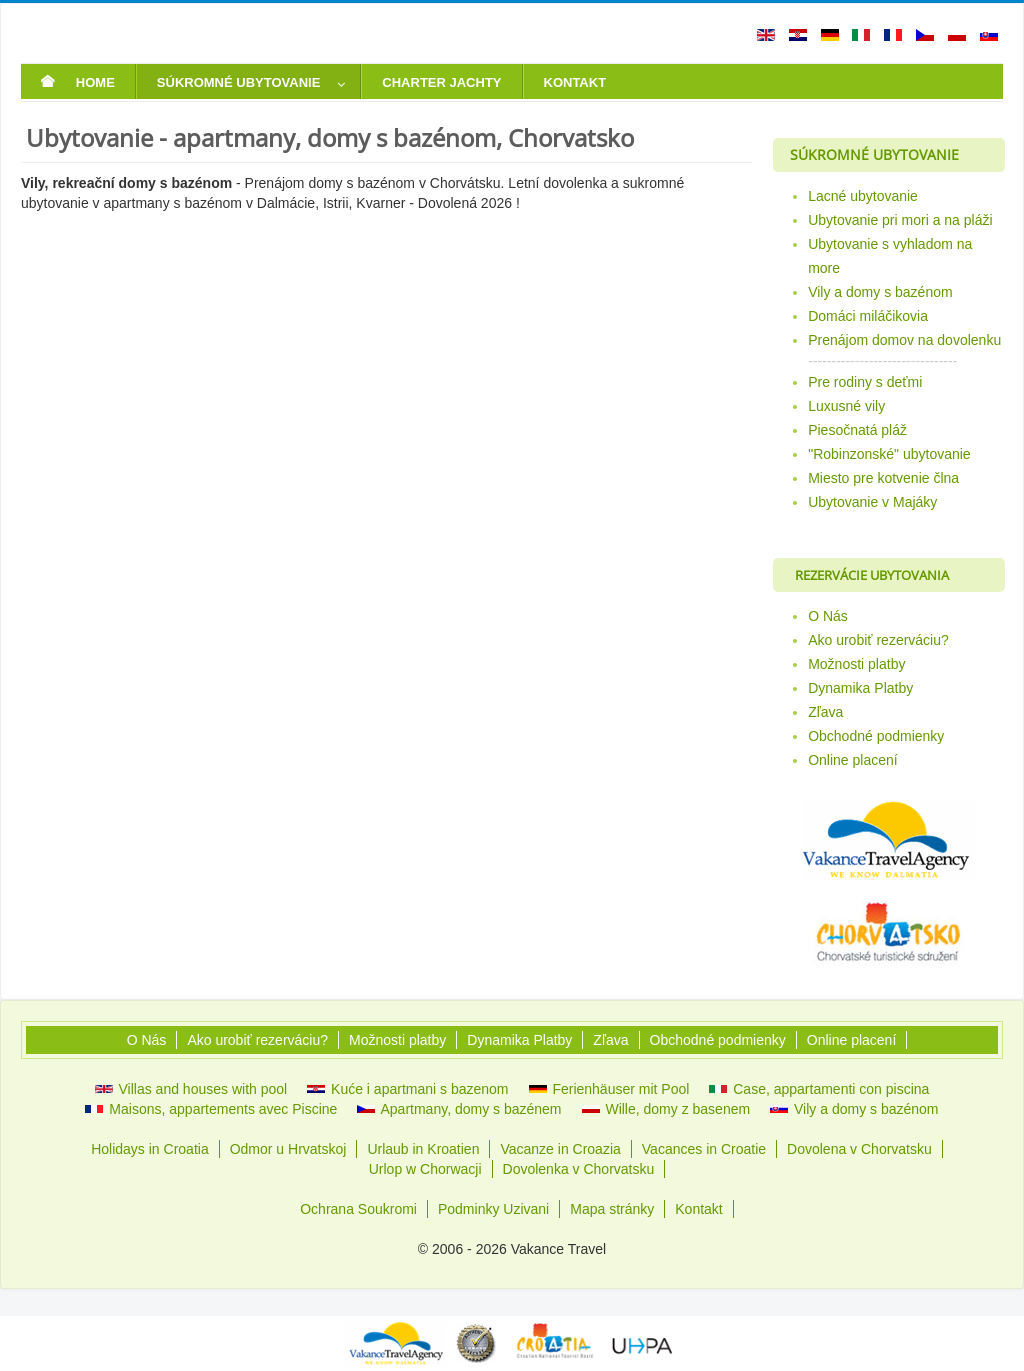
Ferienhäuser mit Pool (609, 1089)
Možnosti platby (856, 664)
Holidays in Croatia (150, 1149)
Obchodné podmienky (876, 736)
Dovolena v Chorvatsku (859, 1149)
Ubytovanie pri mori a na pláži (900, 220)
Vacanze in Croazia (560, 1149)
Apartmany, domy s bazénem (459, 1109)
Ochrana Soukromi (358, 1209)
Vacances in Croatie (704, 1149)
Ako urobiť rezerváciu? (878, 640)
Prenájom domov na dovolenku (904, 340)
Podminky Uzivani (493, 1209)
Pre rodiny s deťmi (865, 382)
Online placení (853, 760)
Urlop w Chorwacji (425, 1169)
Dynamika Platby (860, 688)
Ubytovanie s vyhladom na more (890, 256)
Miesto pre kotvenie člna (883, 478)
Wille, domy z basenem (666, 1109)
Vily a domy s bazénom (880, 292)
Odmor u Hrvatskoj (288, 1149)
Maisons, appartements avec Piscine (211, 1109)
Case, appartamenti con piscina (819, 1089)
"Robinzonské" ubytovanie (889, 454)
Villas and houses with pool (191, 1089)
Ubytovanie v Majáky (872, 502)
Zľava (825, 712)
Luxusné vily (846, 406)
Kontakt (698, 1209)
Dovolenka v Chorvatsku (579, 1169)
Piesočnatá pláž (857, 430)
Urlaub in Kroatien (423, 1149)
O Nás (828, 616)
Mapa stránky (612, 1209)
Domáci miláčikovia (868, 316)
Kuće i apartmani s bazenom (407, 1089)
